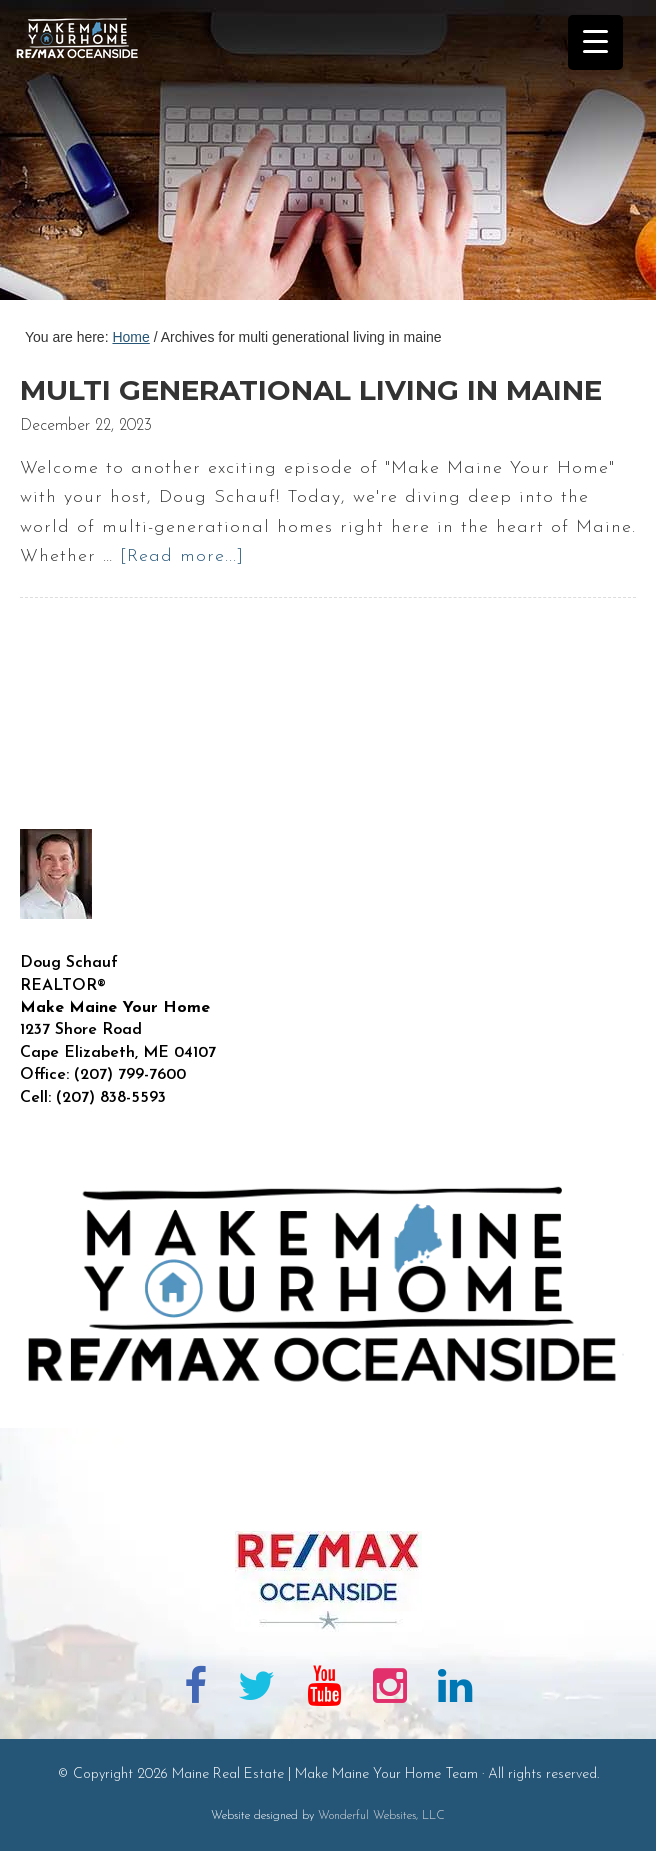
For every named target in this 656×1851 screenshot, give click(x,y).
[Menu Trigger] (595, 42)
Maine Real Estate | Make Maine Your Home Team (88, 156)
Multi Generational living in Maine (311, 390)
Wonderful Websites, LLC (381, 1816)
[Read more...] (182, 556)
